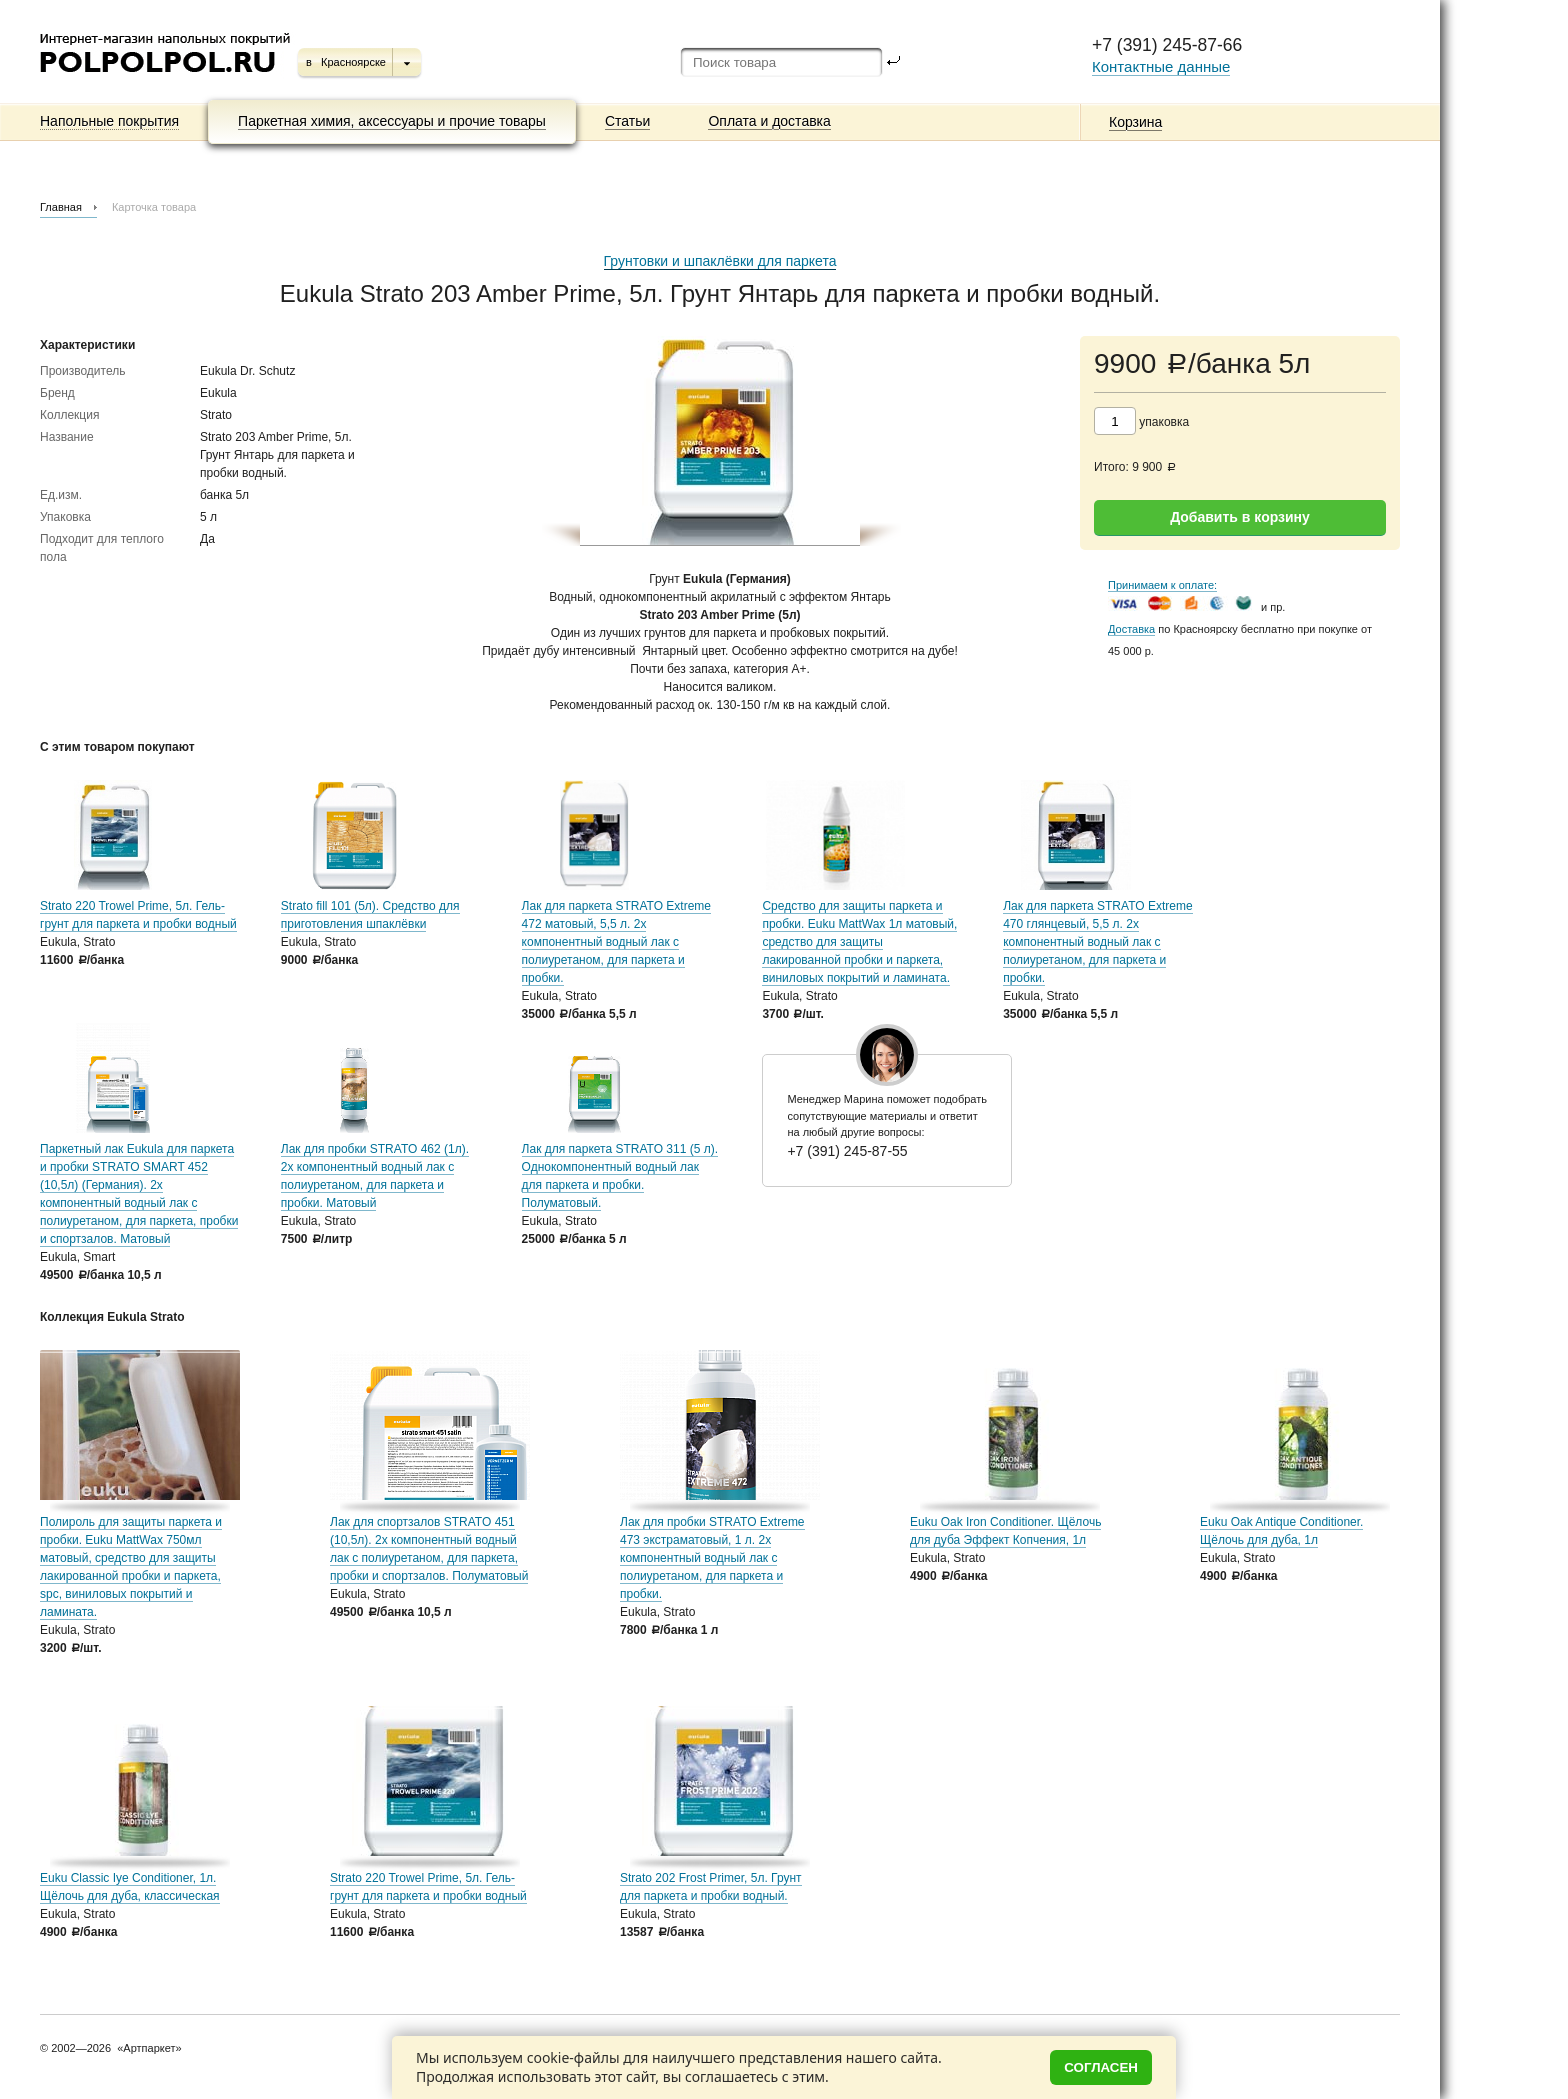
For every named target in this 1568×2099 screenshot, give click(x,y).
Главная (61, 207)
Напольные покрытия (109, 121)
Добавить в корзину (1240, 517)
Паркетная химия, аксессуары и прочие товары (392, 121)
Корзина (1135, 122)
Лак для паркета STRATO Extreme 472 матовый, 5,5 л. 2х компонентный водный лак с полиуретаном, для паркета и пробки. (616, 942)
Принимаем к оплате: (1162, 585)
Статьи (627, 121)
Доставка (1131, 629)
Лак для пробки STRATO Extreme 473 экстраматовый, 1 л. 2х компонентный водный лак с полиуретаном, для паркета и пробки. (712, 1558)
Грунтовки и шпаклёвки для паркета (720, 261)
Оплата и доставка (769, 121)
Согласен (1101, 2067)
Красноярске (353, 62)
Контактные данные (1161, 66)
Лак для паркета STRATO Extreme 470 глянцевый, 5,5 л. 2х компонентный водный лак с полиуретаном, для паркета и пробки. (1097, 942)
